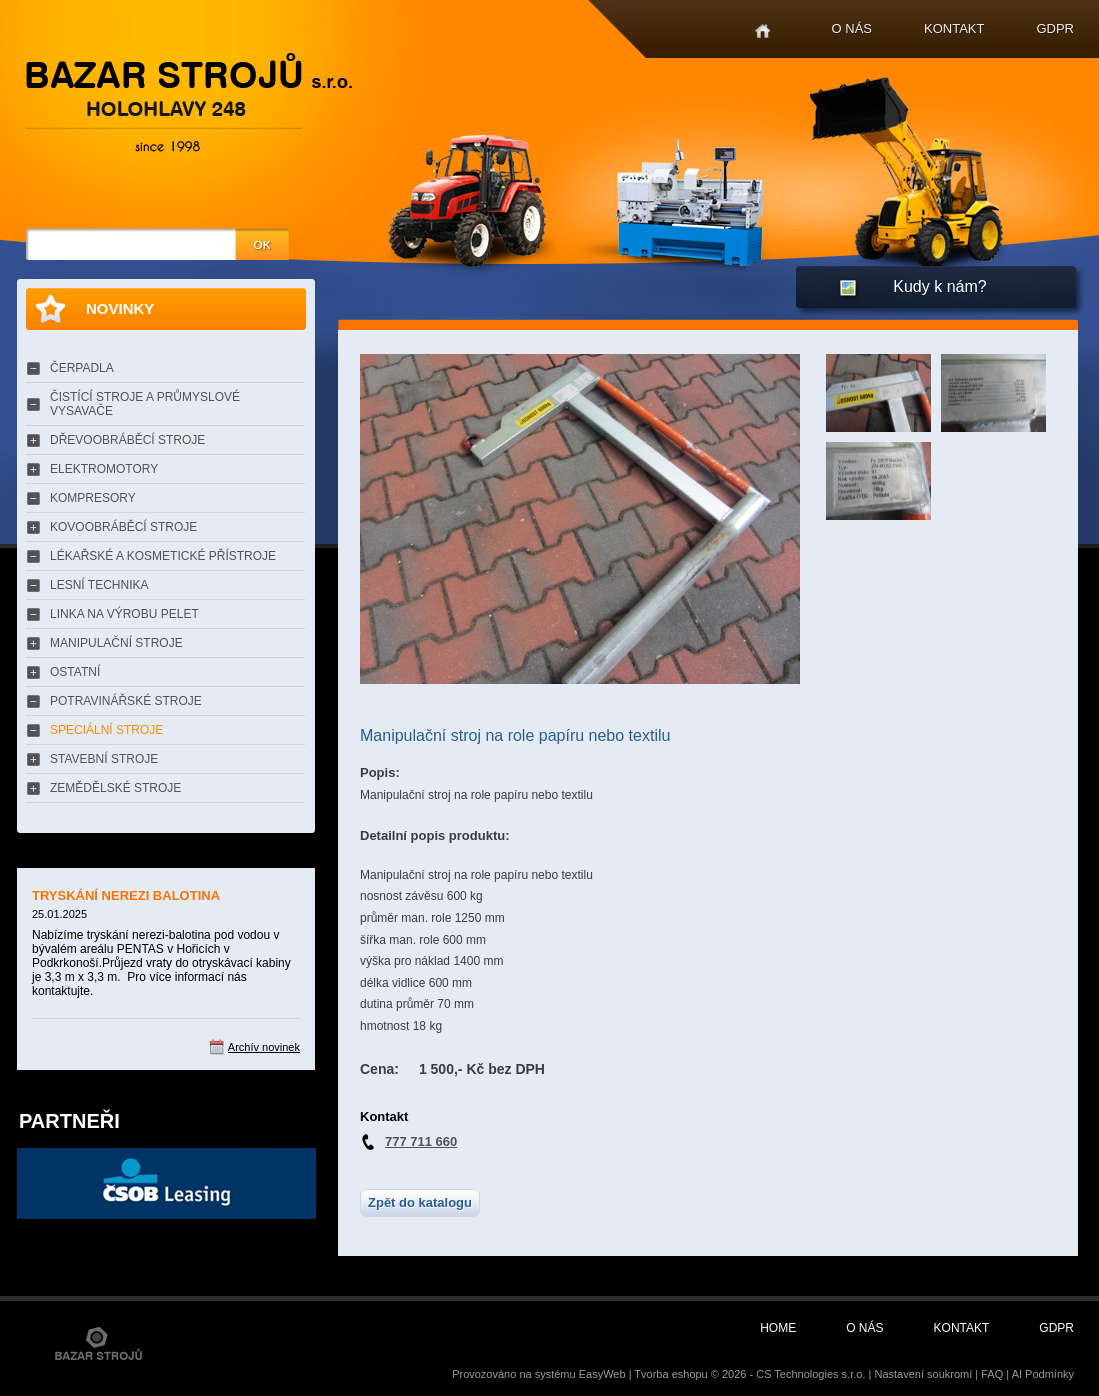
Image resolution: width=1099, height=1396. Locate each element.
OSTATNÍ (75, 672)
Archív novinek (264, 1047)
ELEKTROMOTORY (104, 469)
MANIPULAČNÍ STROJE (116, 643)
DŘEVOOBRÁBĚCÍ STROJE (127, 440)
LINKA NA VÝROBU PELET (124, 614)
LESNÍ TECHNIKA (99, 585)
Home (762, 31)
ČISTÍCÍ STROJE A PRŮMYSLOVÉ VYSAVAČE (145, 404)
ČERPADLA (82, 368)
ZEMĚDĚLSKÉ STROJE (115, 788)
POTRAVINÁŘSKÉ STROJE (126, 701)
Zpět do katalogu (420, 1202)
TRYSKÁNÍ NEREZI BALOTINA (126, 895)
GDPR (1055, 28)
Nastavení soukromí (923, 1374)
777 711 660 (421, 1141)
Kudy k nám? (939, 286)
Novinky (120, 308)
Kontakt (954, 28)
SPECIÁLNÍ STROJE (106, 730)
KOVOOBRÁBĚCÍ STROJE (123, 527)
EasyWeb (602, 1374)
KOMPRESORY (93, 498)
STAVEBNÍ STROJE (104, 759)
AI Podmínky (1043, 1374)
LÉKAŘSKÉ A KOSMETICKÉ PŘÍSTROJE (163, 556)
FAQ (992, 1374)
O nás (852, 28)
